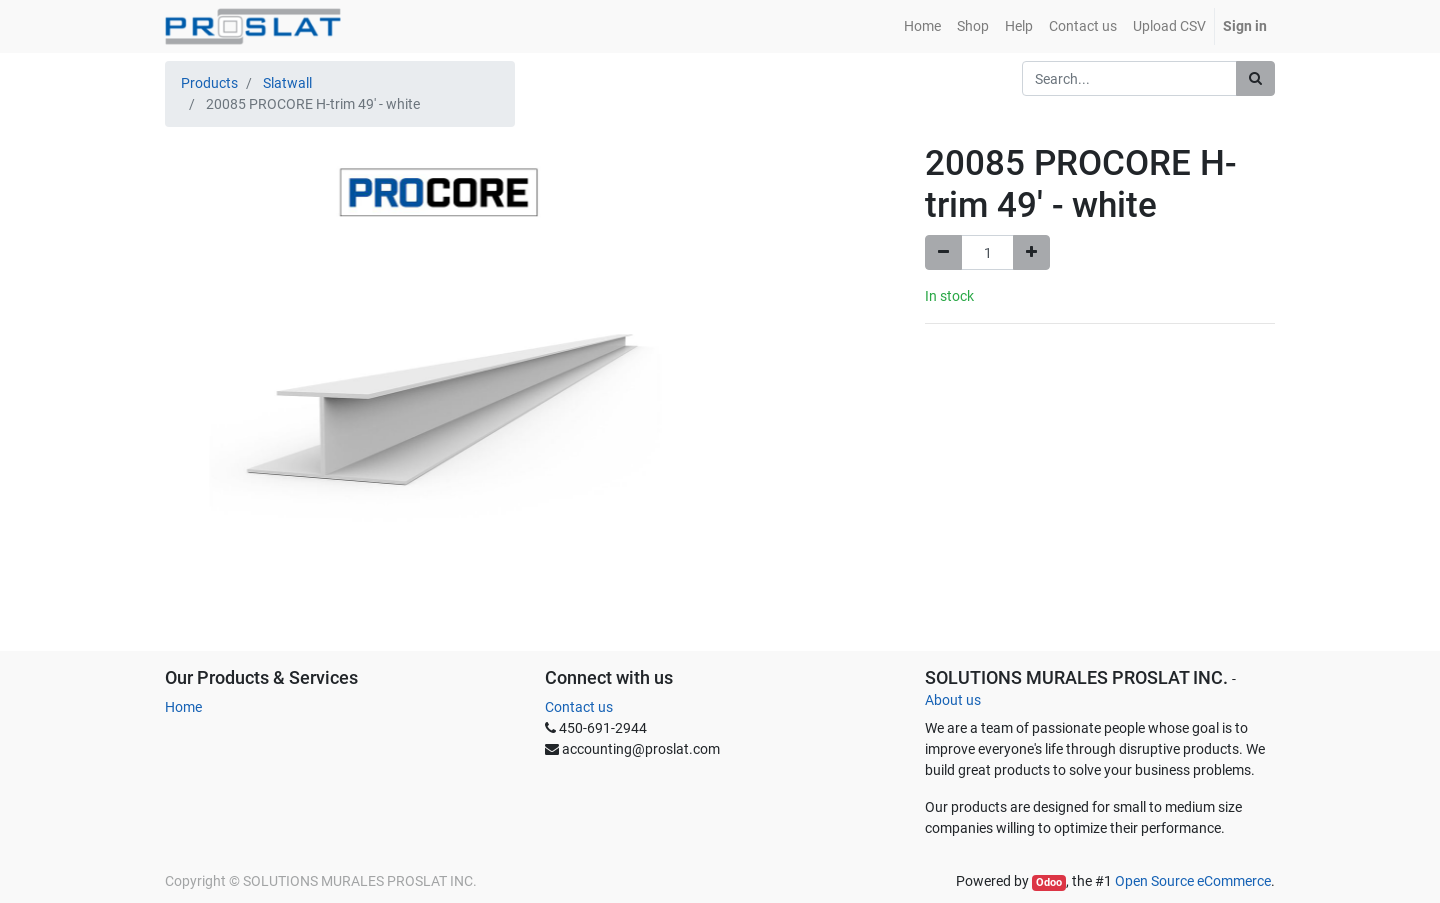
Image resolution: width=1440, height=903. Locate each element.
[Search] (1255, 78)
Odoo (1049, 882)
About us (953, 700)
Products (209, 83)
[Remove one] (943, 252)
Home (183, 707)
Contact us (579, 707)
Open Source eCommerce (1193, 881)
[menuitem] (922, 26)
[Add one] (1031, 252)
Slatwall (287, 83)
